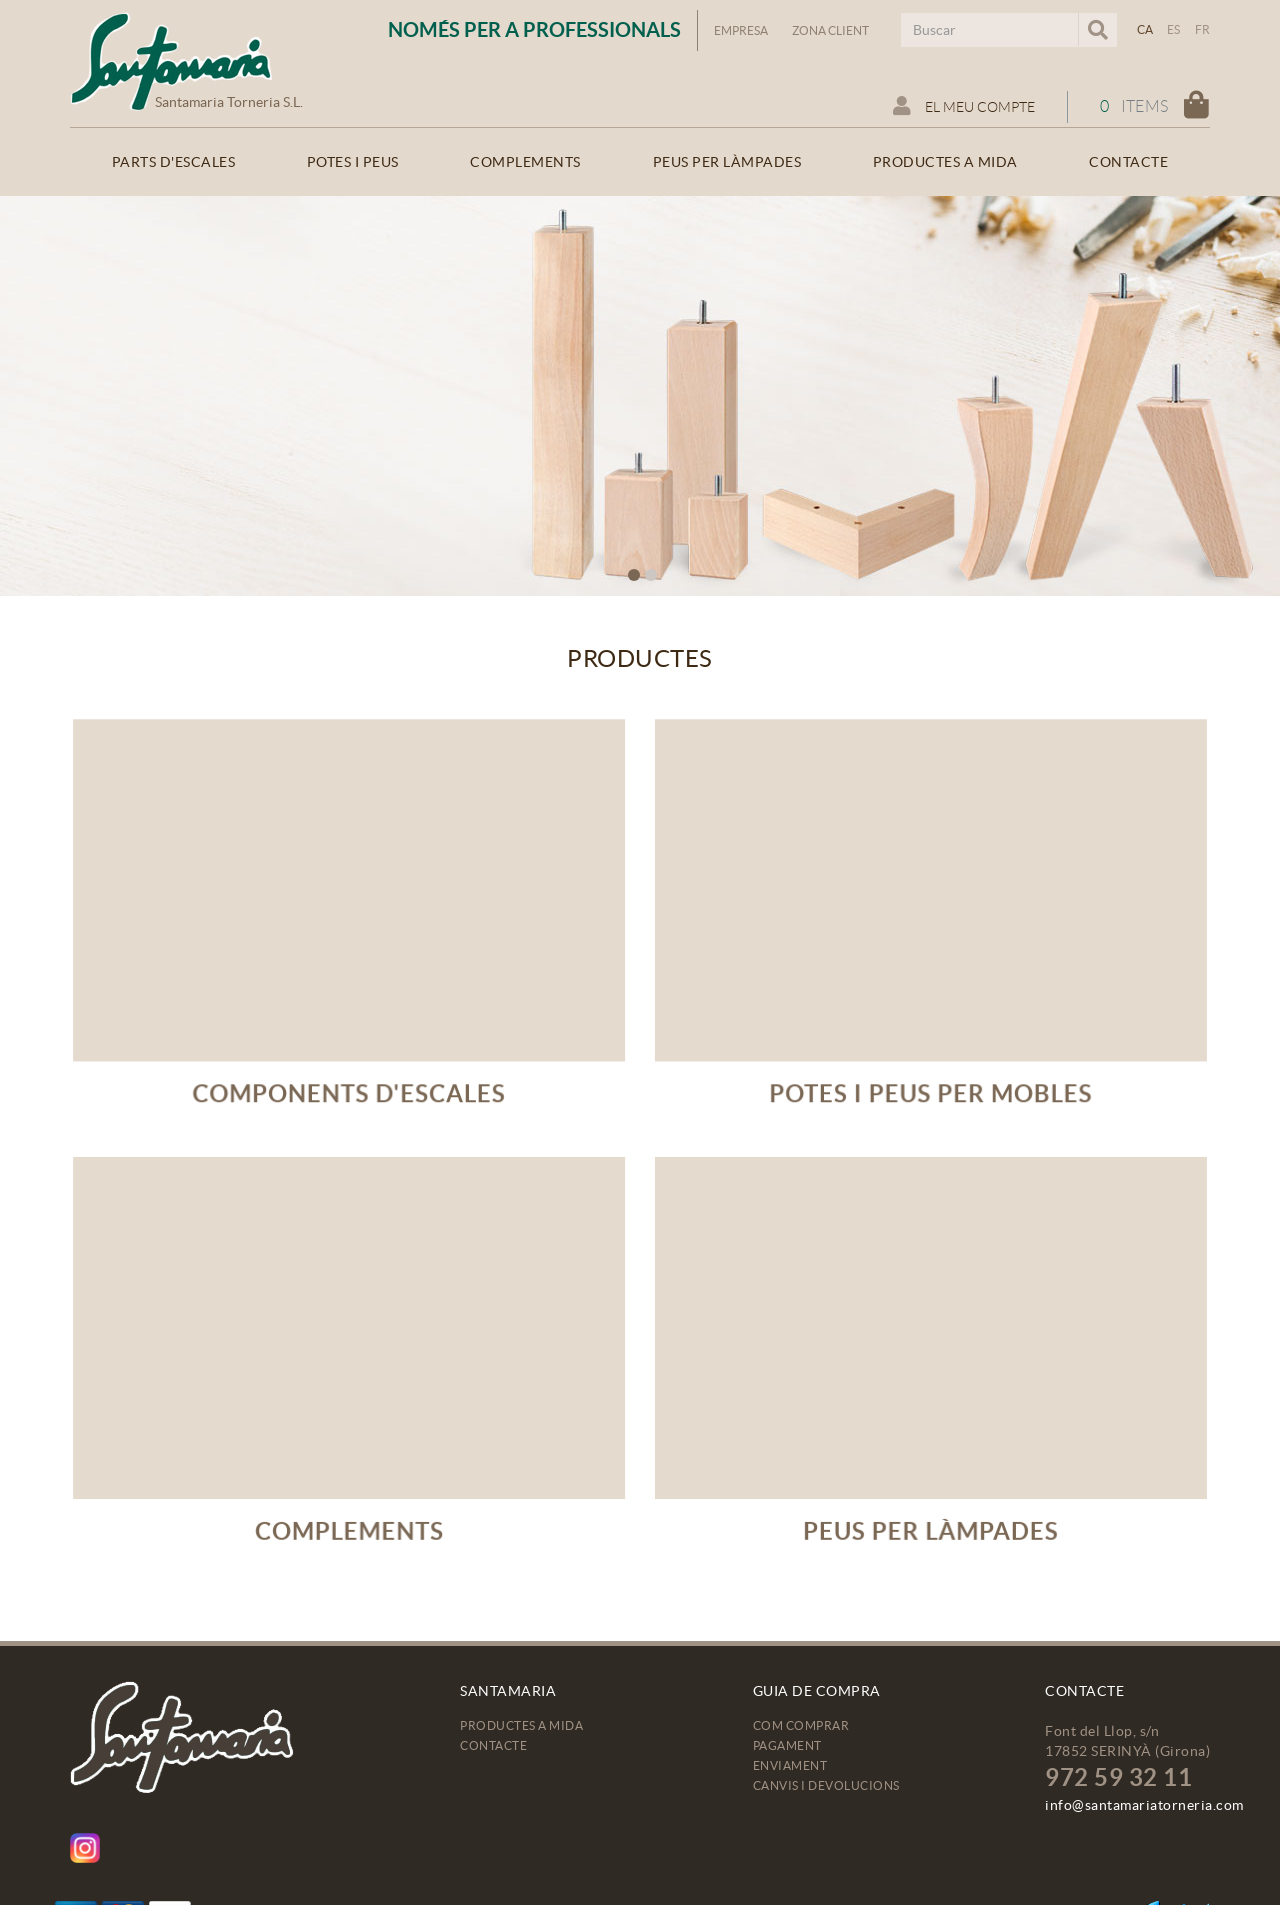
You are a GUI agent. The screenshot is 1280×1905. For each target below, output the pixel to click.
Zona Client (830, 30)
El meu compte (964, 106)
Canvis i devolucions (826, 1785)
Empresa (741, 30)
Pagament (787, 1745)
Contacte (493, 1745)
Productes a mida (521, 1725)
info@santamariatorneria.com (1144, 1805)
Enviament (790, 1765)
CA (1145, 29)
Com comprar (801, 1725)
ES (1174, 29)
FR (1203, 29)
